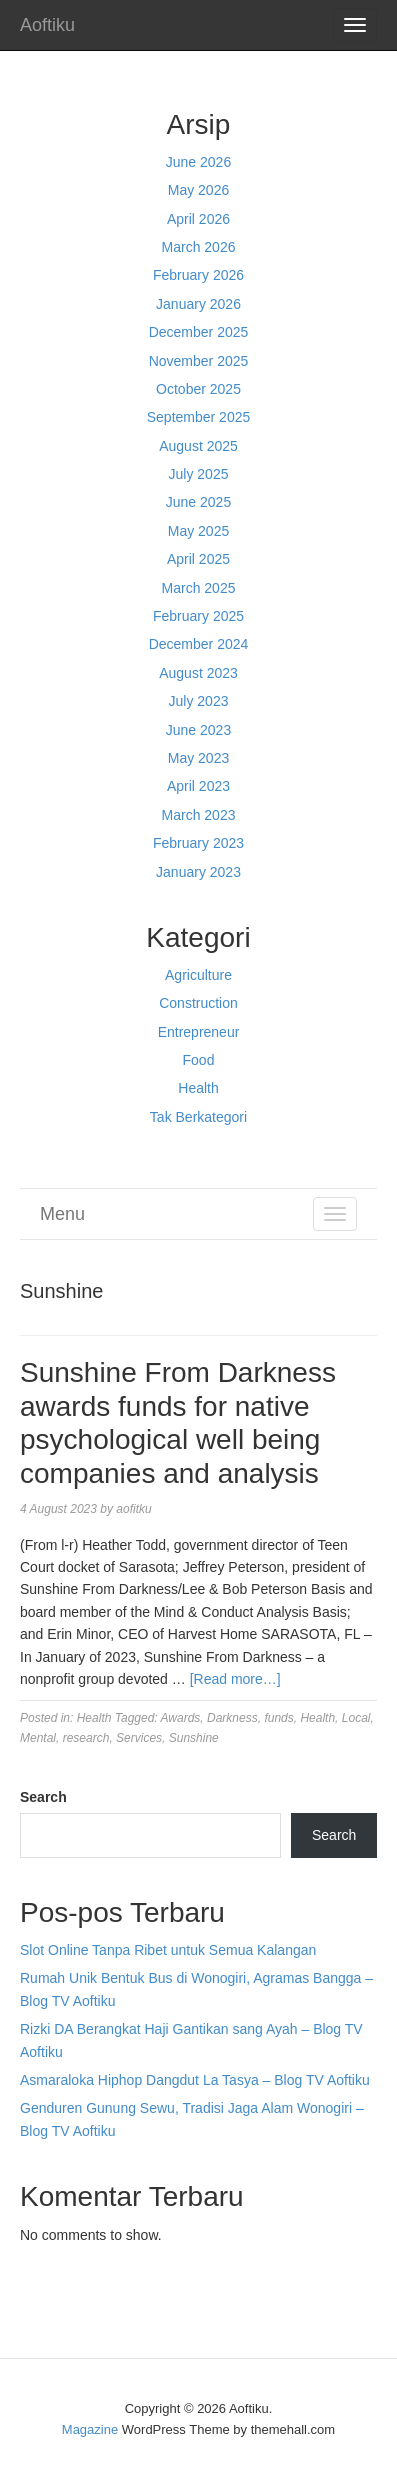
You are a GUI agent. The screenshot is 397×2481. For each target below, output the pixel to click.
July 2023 (199, 701)
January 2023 (198, 872)
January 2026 (198, 304)
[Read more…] (235, 1679)
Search (43, 1797)
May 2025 (198, 531)
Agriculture (198, 975)
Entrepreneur (199, 1032)
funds (278, 1718)
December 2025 (199, 332)
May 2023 (198, 758)
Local (356, 1718)
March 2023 (199, 815)
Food (199, 1060)
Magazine (90, 2429)
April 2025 (198, 559)
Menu (62, 1214)
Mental (38, 1738)
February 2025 (198, 616)
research (86, 1738)
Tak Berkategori (198, 1117)
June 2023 (198, 730)
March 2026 (199, 247)
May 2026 (198, 190)
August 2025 (198, 446)
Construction (198, 1003)
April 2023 (198, 786)
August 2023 (198, 673)
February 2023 (198, 843)
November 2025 (199, 361)
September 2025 (199, 417)
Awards (181, 1718)
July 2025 (199, 474)
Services (139, 1738)
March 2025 (199, 588)
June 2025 (198, 502)
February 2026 (198, 275)
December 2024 (199, 644)
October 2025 (198, 389)
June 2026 (198, 162)
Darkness (232, 1718)
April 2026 (198, 219)
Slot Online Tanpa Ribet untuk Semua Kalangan (168, 1950)
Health (198, 1088)
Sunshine (194, 1738)
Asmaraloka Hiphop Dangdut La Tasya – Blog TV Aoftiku (195, 2080)
